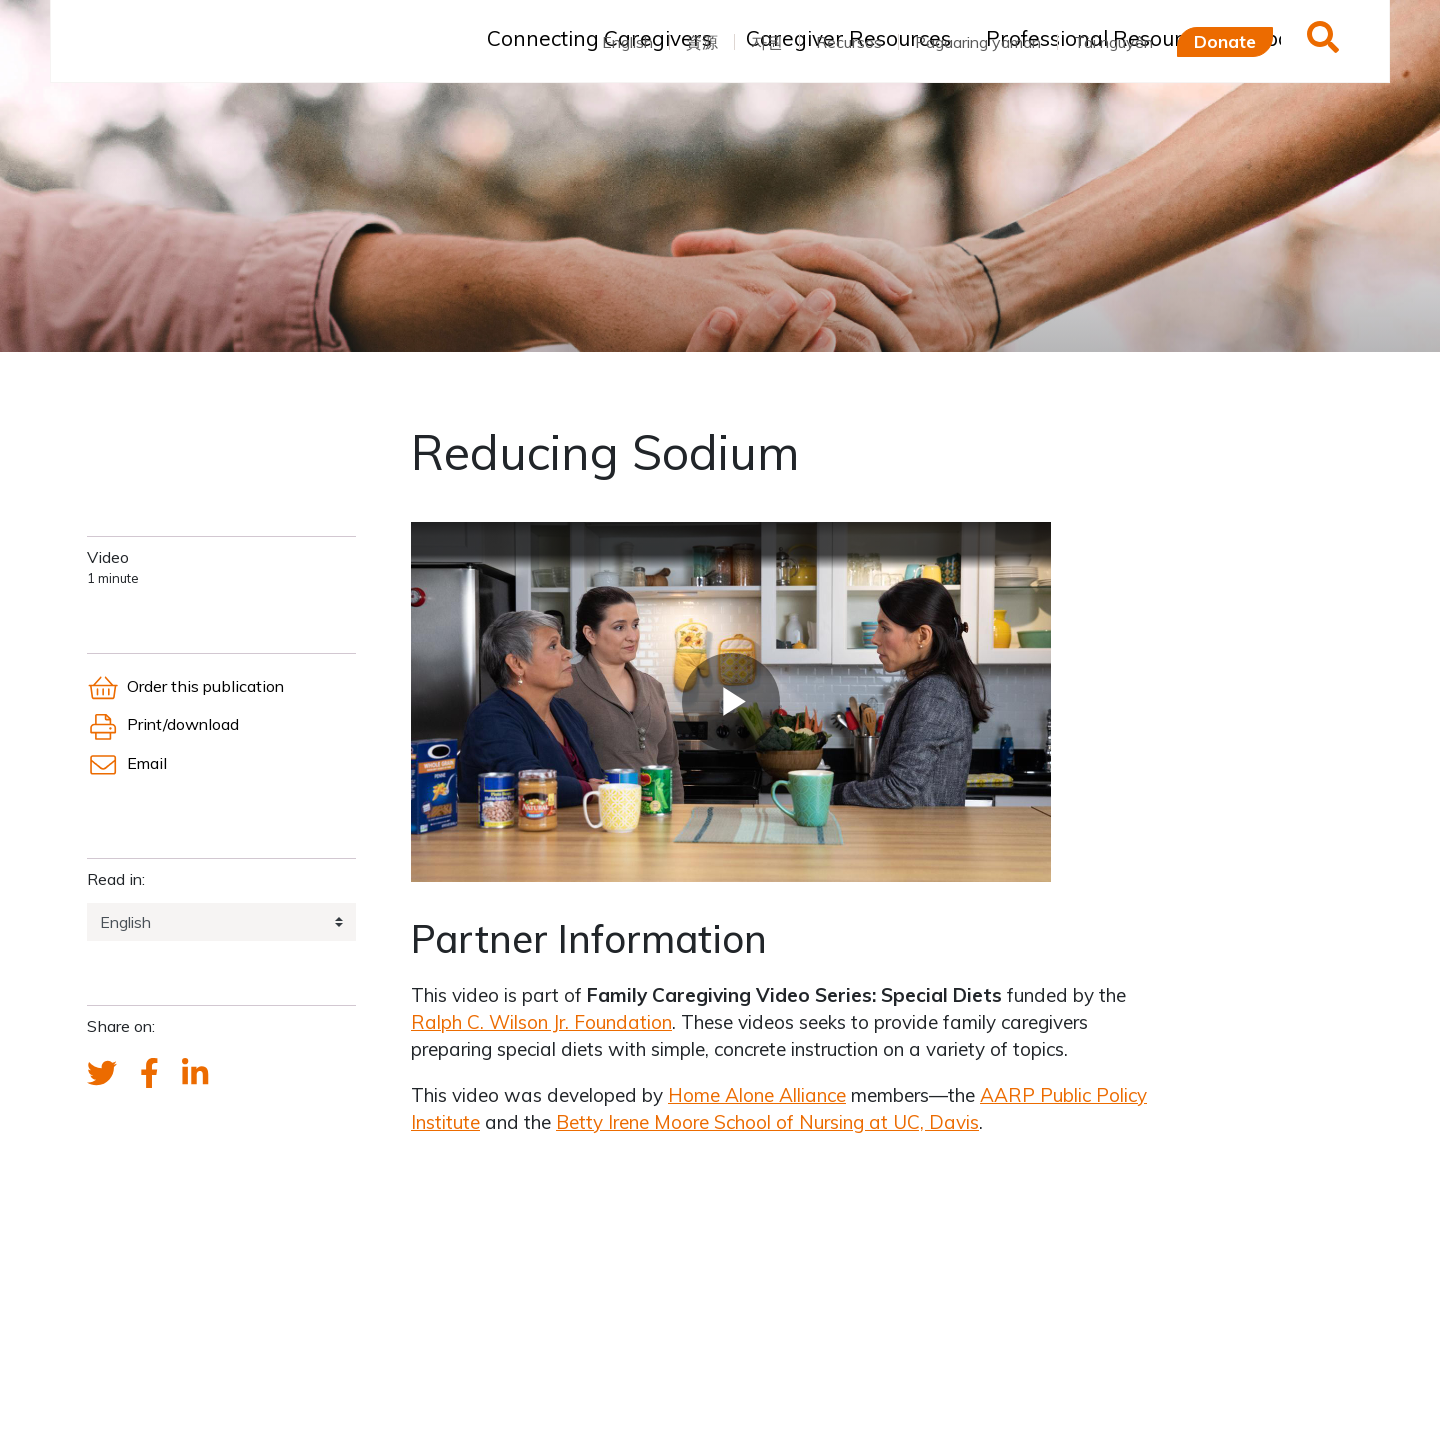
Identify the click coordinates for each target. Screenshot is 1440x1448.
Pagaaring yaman (978, 42)
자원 (767, 42)
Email (127, 763)
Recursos (849, 42)
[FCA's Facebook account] (149, 1074)
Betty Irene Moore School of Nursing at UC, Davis (767, 1122)
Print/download (163, 724)
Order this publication (185, 686)
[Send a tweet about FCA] (102, 1074)
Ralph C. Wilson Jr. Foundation (541, 1022)
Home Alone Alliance (757, 1095)
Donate (1225, 41)
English (627, 42)
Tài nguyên (1113, 42)
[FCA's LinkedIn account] (195, 1074)
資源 (702, 42)
